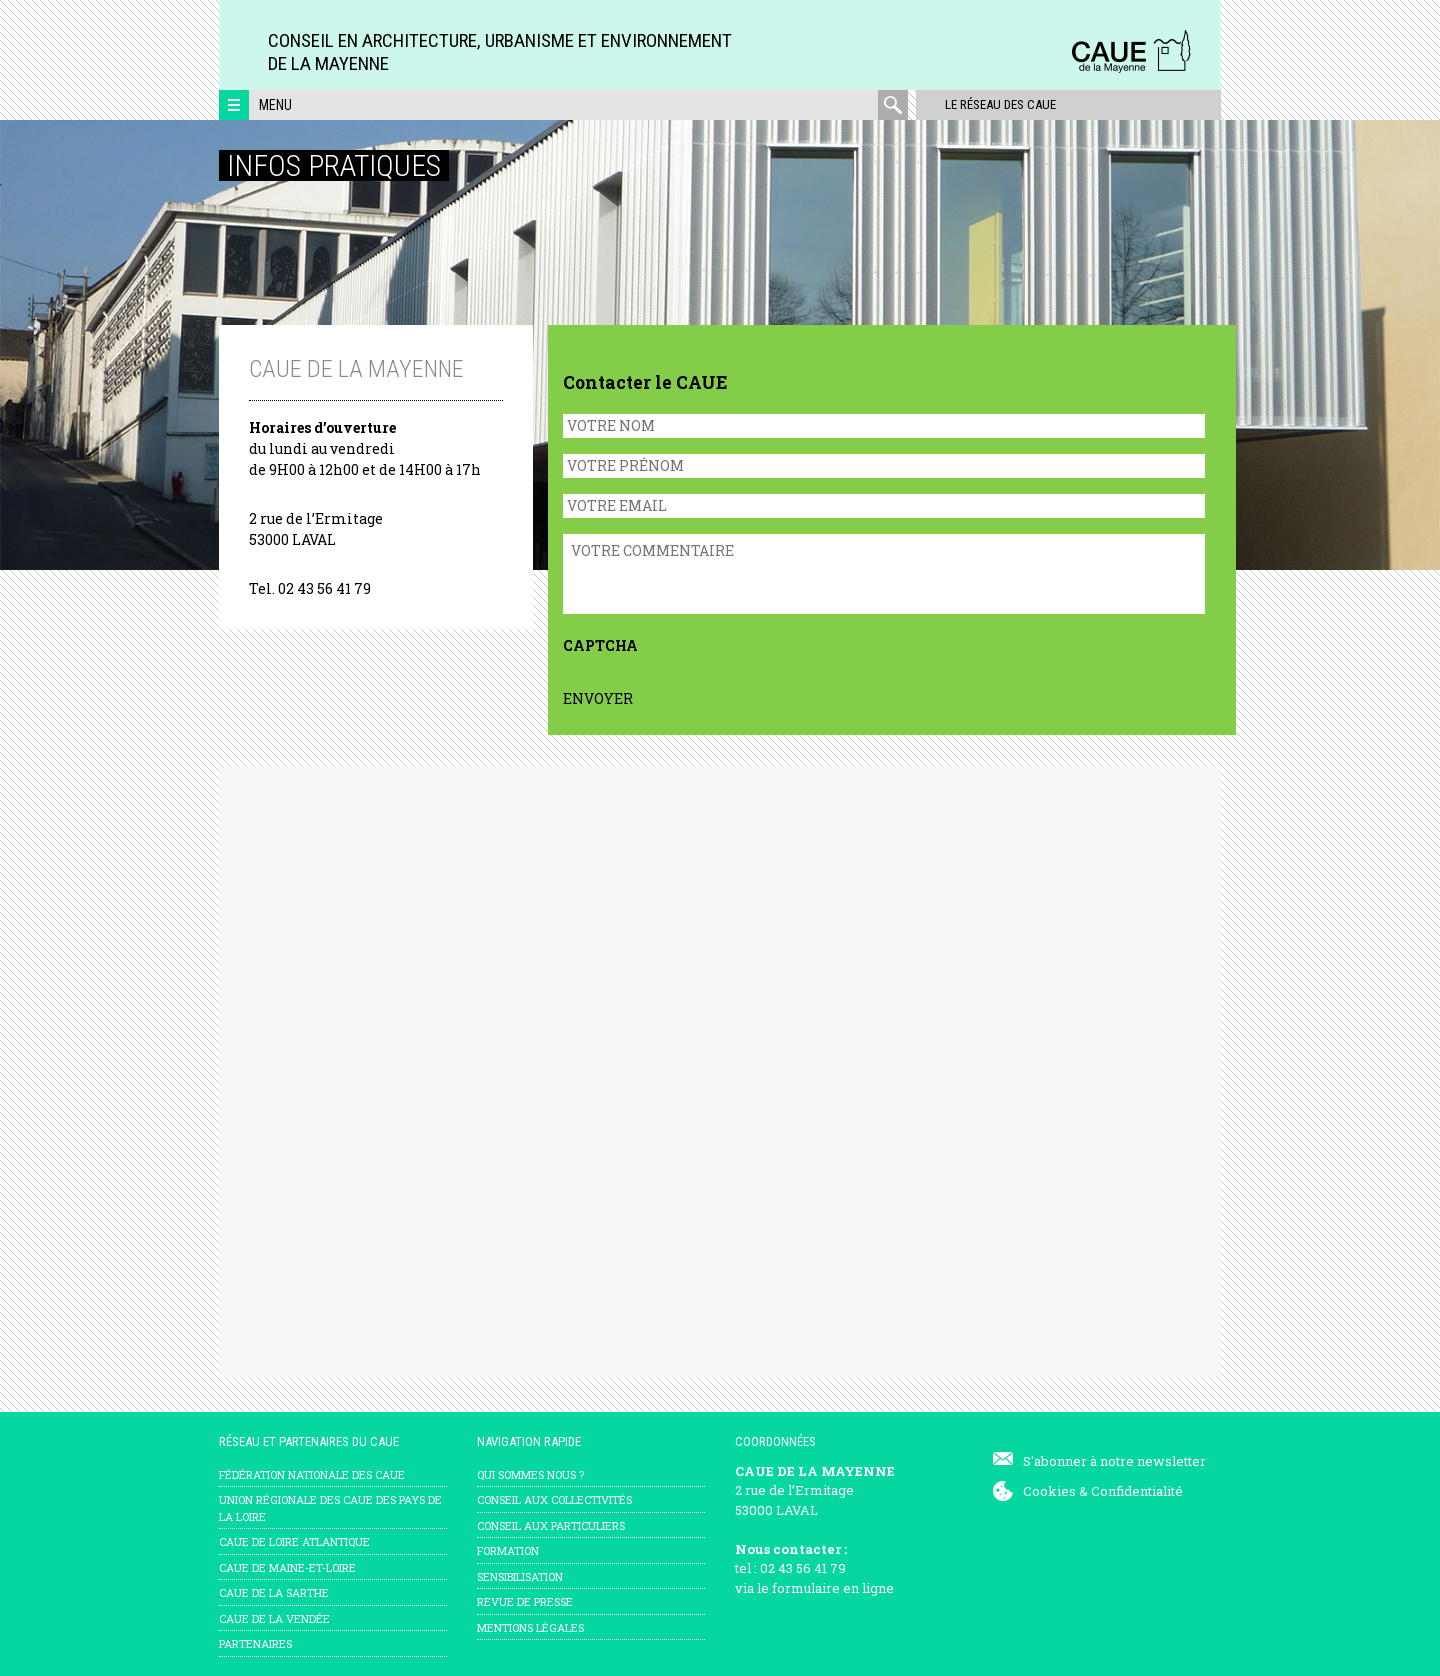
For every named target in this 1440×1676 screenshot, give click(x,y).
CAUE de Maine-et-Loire (287, 1567)
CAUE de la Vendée (274, 1618)
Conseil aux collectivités (554, 1499)
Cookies (1049, 1491)
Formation (508, 1550)
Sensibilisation (520, 1576)
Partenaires (255, 1643)
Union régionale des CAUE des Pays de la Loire (330, 1508)
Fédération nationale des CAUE (312, 1474)
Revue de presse (525, 1601)
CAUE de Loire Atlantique (294, 1541)
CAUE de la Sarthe (274, 1592)
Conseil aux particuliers (551, 1525)
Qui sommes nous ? (530, 1474)
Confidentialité (1137, 1491)
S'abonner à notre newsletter (1114, 1461)
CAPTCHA (600, 646)
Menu (275, 105)
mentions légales (530, 1627)
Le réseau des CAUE (993, 104)
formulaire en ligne (833, 1588)
